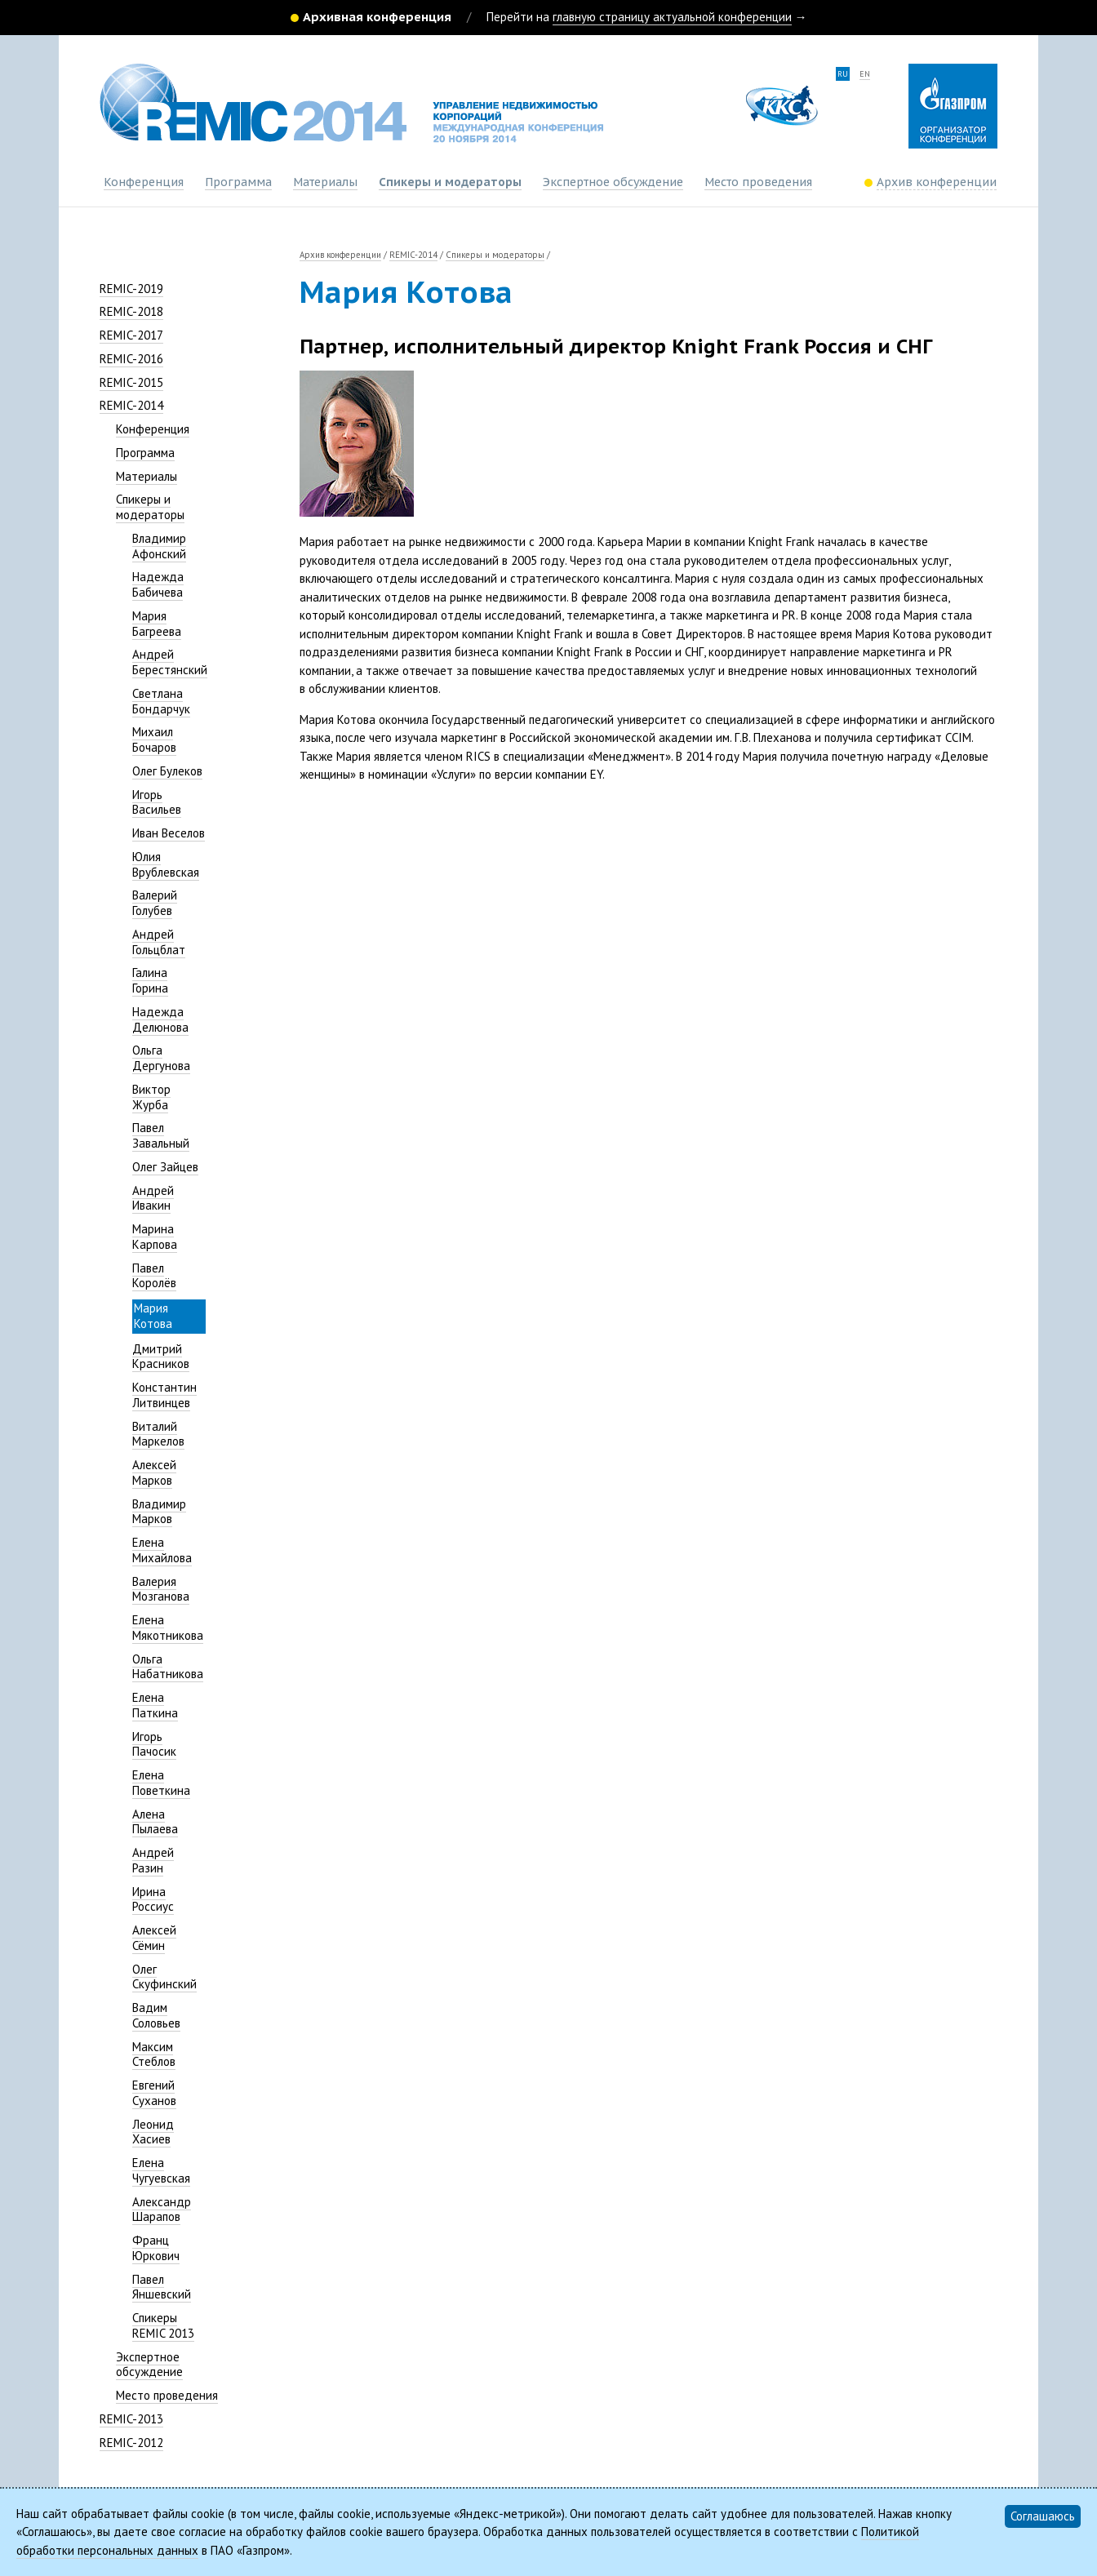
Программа (238, 182)
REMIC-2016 (131, 358)
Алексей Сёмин (154, 1937)
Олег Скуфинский (164, 1976)
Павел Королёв (154, 1275)
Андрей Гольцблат (158, 941)
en (864, 74)
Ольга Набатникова (167, 1666)
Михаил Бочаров (154, 739)
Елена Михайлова (162, 1550)
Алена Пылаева (155, 1821)
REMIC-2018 (131, 311)
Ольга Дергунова (161, 1057)
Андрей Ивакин (153, 1198)
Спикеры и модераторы (450, 182)
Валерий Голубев (154, 902)
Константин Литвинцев (164, 1394)
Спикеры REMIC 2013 (163, 2325)
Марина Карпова (154, 1236)
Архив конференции (340, 254)
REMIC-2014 (131, 405)
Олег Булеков (167, 771)
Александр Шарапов (161, 2209)
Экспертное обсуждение (613, 182)
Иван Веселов (168, 833)
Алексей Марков (154, 1472)
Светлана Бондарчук (161, 701)
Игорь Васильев (156, 802)
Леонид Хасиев (153, 2131)
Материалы (325, 182)
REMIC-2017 (131, 335)
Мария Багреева (156, 623)
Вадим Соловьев (156, 2015)
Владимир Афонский (159, 546)
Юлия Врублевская (165, 864)
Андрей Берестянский (169, 661)
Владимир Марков (159, 1511)
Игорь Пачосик (154, 1744)
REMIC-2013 (131, 2419)
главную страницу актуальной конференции (672, 16)
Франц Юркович (156, 2247)
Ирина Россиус (153, 1899)
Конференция (144, 182)
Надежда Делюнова (160, 1019)
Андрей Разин (153, 1860)
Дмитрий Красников (160, 1356)
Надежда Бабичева (158, 584)
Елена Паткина (155, 1705)
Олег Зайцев (165, 1167)
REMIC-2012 (131, 2442)
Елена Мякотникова (167, 1627)
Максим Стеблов (153, 2054)
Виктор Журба (151, 1097)
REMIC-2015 (131, 382)
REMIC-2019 (131, 288)
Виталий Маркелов (158, 1434)
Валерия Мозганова (160, 1589)
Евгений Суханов (154, 2092)
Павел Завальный (160, 1135)
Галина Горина (150, 980)
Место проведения (758, 182)
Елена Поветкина (161, 1782)
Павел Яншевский (161, 2287)
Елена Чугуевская (161, 2170)
